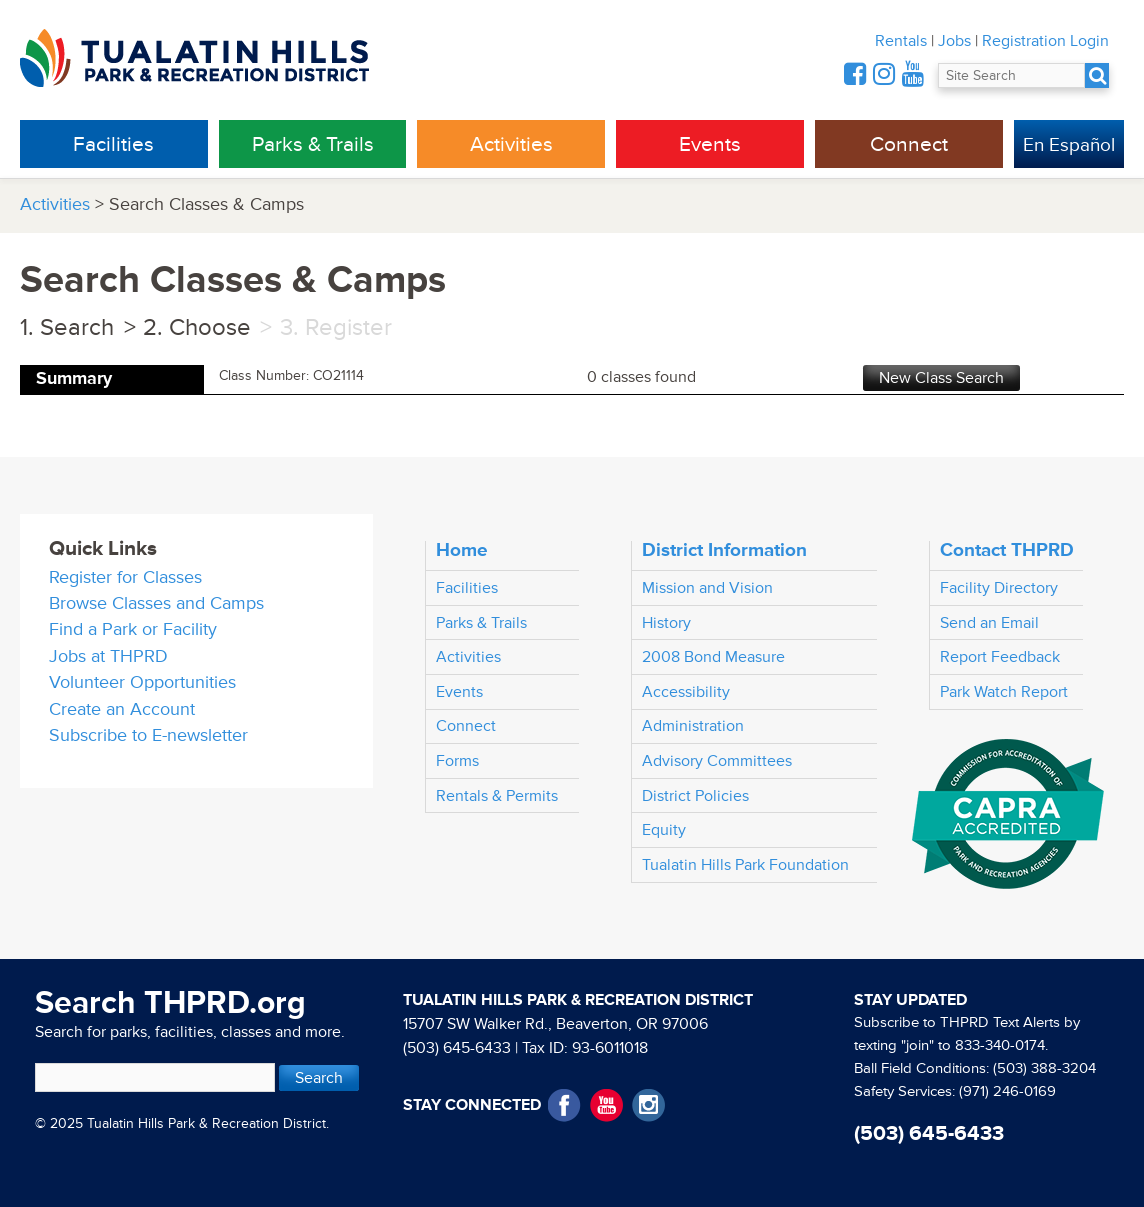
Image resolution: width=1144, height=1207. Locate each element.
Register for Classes (125, 577)
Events (710, 144)
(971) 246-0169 (1007, 1091)
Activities (511, 144)
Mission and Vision (707, 588)
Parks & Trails (313, 144)
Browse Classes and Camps (156, 603)
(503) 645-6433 (457, 1048)
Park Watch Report (1004, 692)
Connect (909, 144)
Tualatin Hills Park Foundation (745, 865)
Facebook (564, 1105)
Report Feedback (1000, 657)
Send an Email (989, 623)
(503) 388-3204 (1044, 1068)
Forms (457, 761)
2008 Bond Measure (713, 657)
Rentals (901, 41)
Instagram (648, 1105)
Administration (693, 726)
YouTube (606, 1105)
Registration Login (1045, 41)
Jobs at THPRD (108, 656)
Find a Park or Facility (133, 629)
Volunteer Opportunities (142, 682)
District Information (724, 550)
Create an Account (122, 709)
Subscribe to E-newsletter (148, 735)
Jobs (954, 41)
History (666, 623)
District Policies (695, 796)
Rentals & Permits (497, 796)
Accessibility (686, 692)
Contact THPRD (1007, 550)
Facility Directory (999, 588)
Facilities (113, 144)
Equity (664, 830)
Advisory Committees (717, 761)
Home (462, 550)
